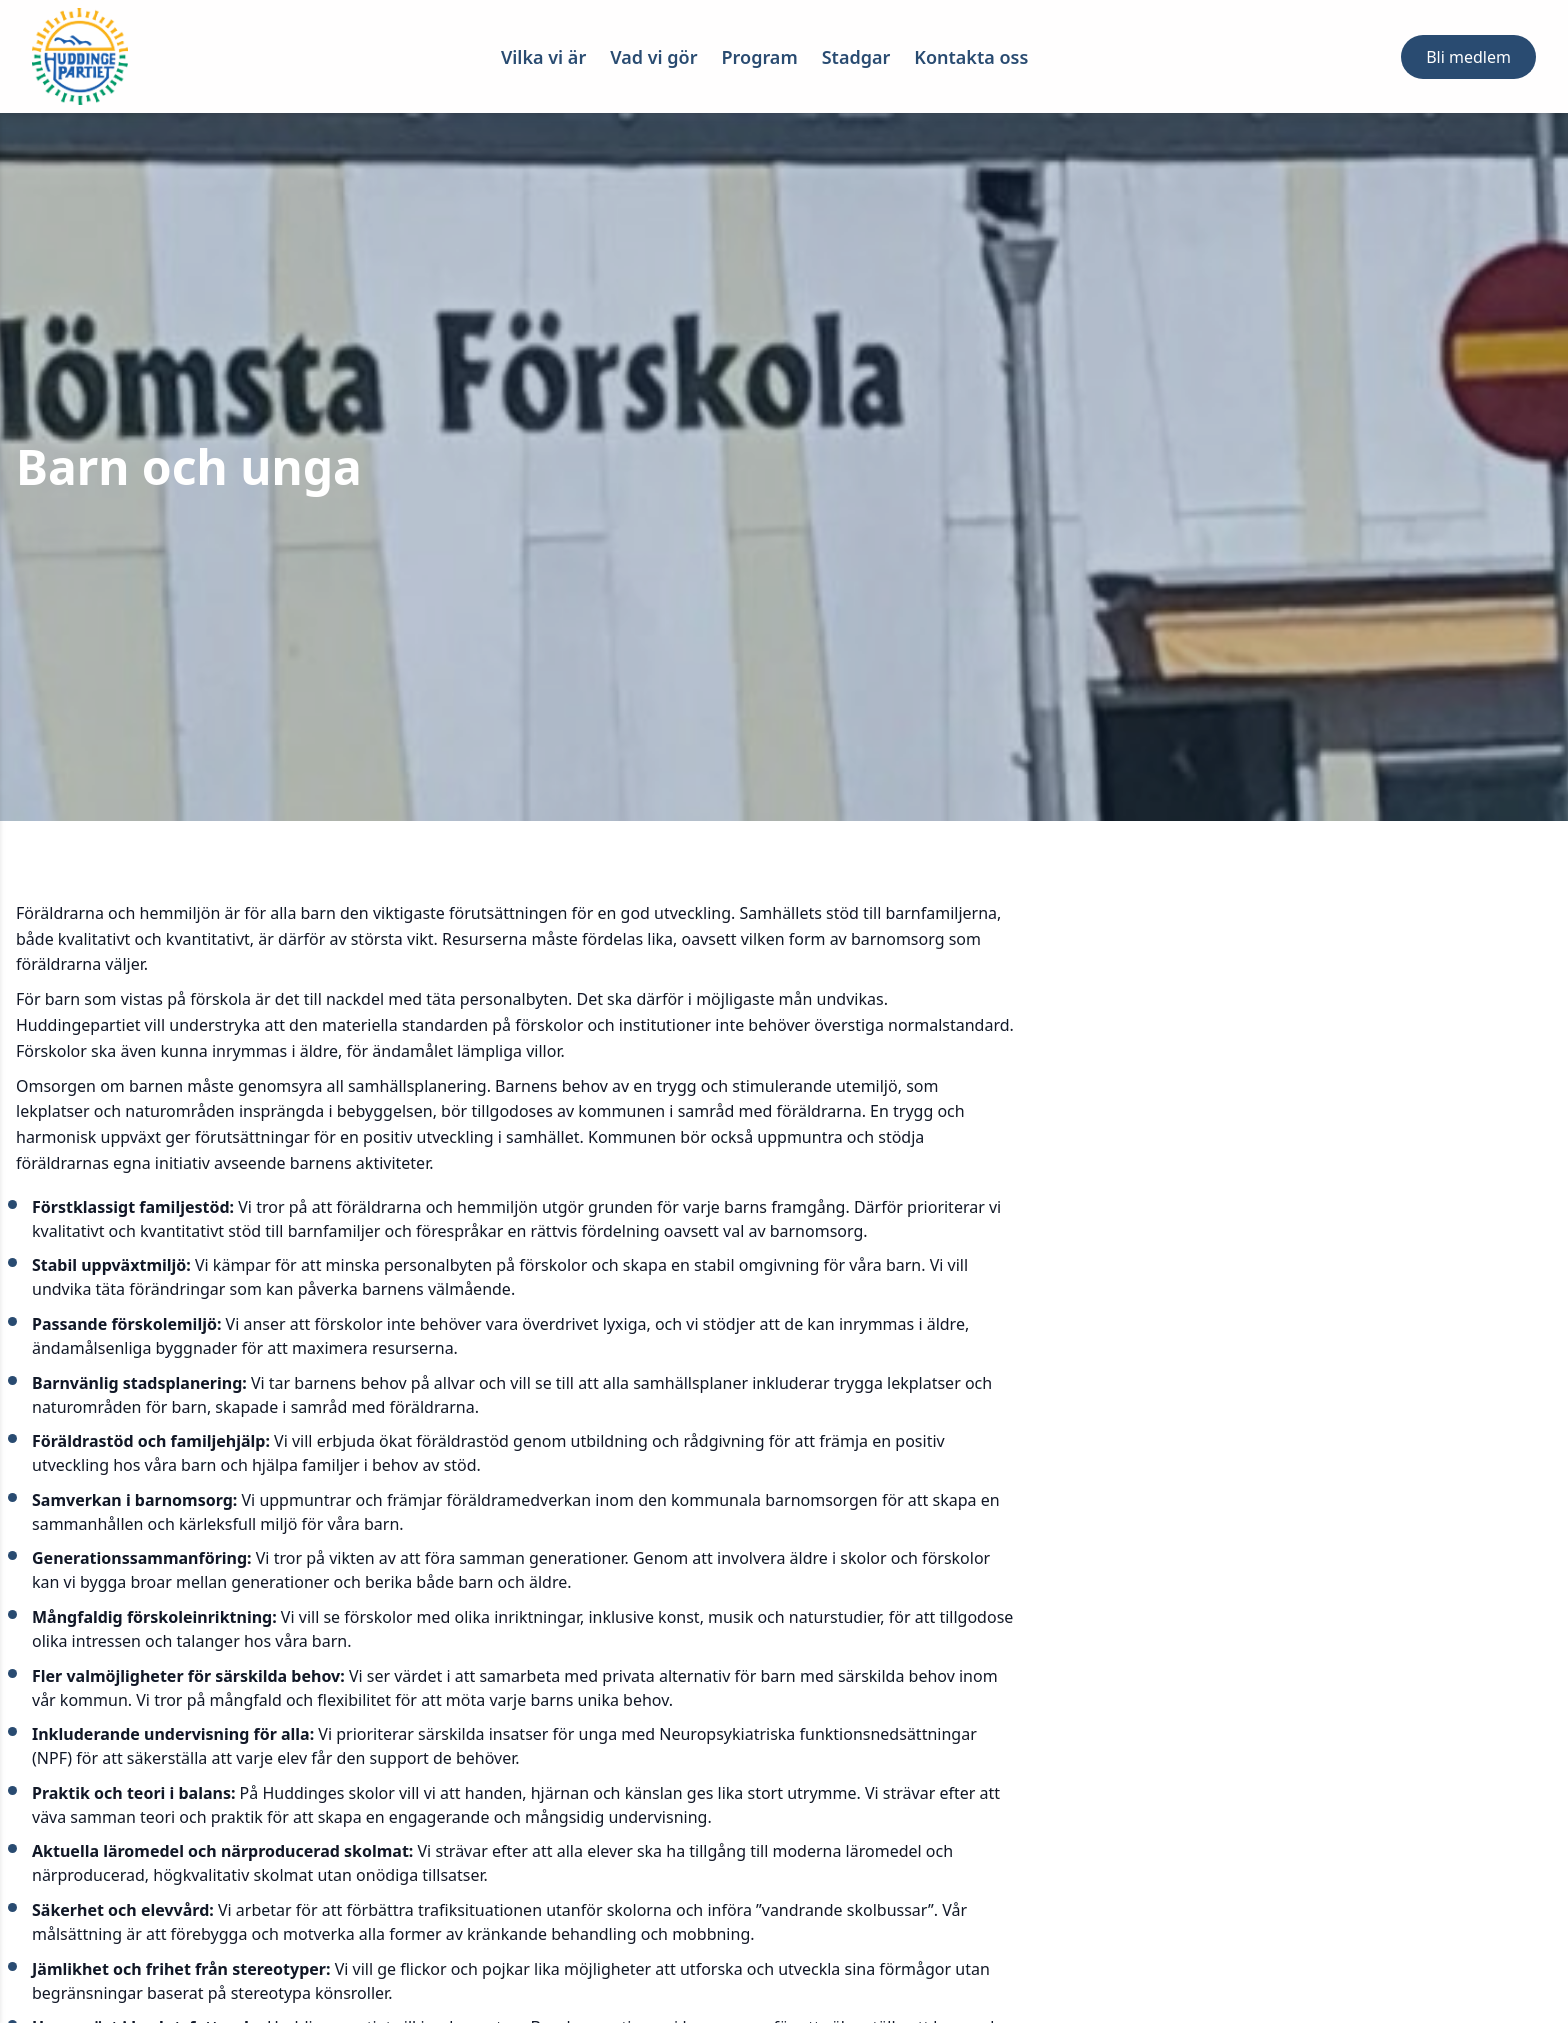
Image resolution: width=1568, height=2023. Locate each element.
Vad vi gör (653, 57)
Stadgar (856, 57)
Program (760, 57)
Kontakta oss (971, 57)
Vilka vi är (543, 57)
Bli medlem (1468, 57)
